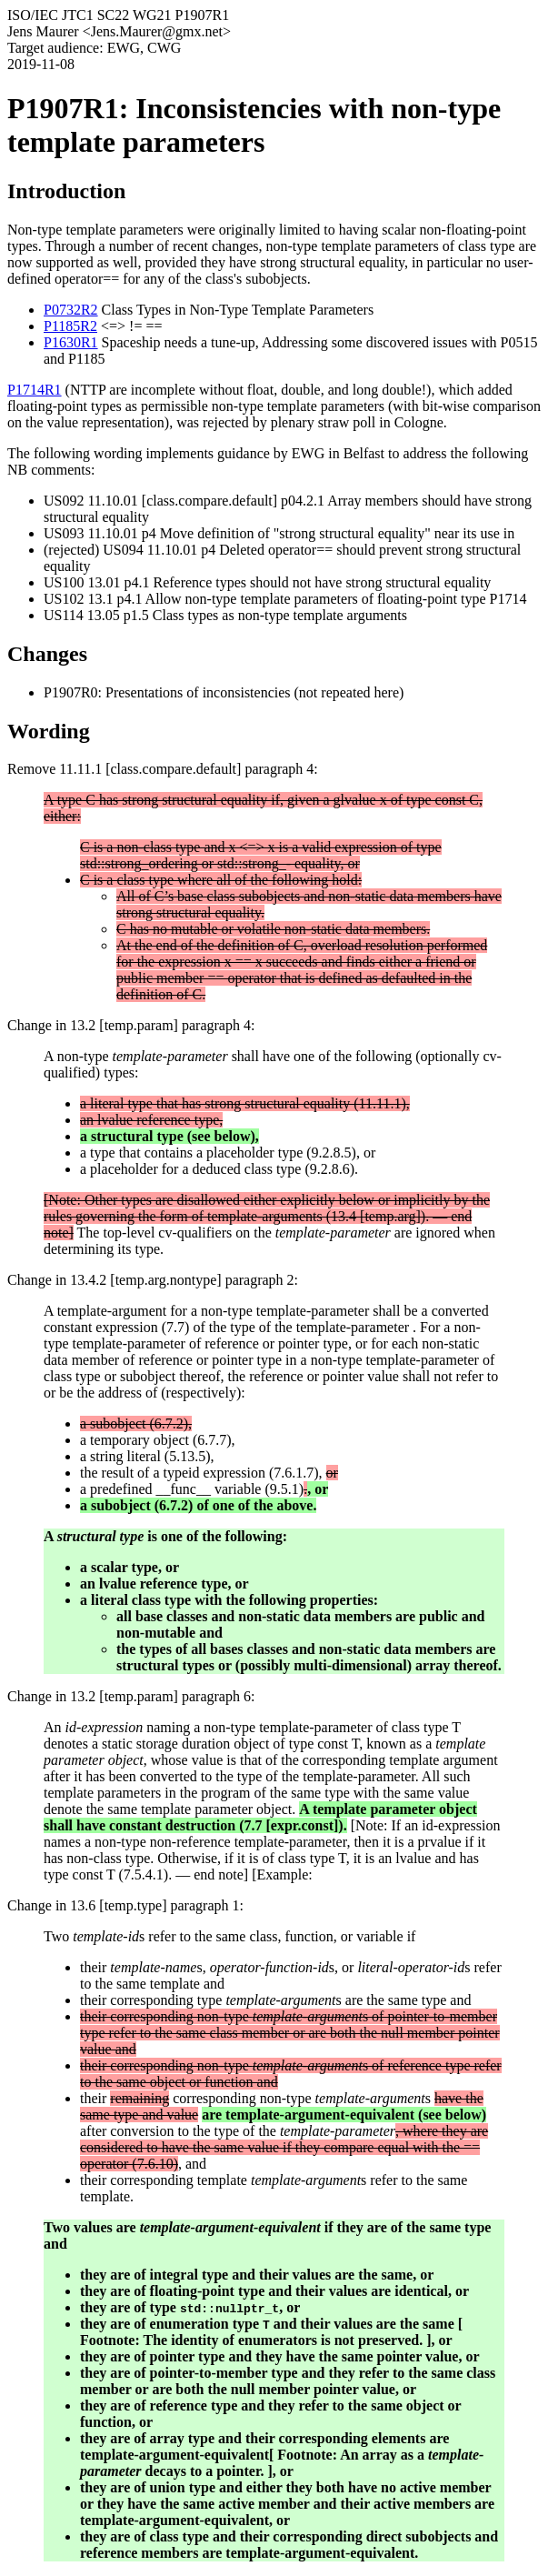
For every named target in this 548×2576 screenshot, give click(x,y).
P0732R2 (71, 309)
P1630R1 (71, 342)
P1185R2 (70, 326)
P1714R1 (34, 389)
